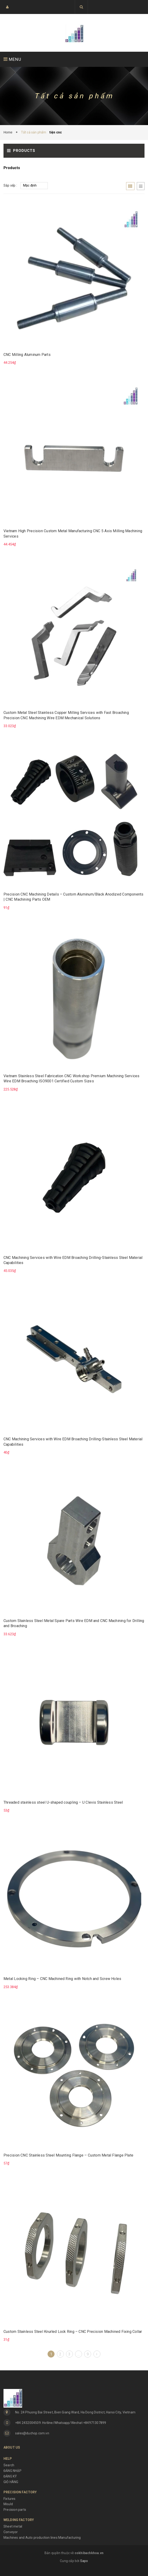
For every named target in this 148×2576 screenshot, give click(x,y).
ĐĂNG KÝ (10, 2476)
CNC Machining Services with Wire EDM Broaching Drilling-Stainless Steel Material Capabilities (73, 1260)
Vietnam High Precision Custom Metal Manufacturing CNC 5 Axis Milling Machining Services (72, 533)
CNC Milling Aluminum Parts (27, 354)
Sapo (84, 2561)
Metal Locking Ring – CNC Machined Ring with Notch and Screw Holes (62, 1978)
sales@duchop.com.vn (32, 2433)
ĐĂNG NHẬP (12, 2471)
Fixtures (9, 2499)
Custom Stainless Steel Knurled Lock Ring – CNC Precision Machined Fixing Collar (72, 2331)
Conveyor (10, 2532)
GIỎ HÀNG (10, 2482)
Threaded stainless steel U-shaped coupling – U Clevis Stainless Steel (63, 1802)
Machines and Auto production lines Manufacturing (42, 2537)
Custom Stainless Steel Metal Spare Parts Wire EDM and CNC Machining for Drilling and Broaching (73, 1623)
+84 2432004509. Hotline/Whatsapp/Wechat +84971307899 (60, 2423)
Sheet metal (12, 2526)
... (78, 2354)
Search (8, 2465)
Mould (8, 2504)
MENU (12, 59)
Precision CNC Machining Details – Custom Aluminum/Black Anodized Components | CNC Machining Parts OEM (73, 897)
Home (8, 132)
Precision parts (14, 2509)
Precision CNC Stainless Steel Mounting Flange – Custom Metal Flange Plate (68, 2155)
